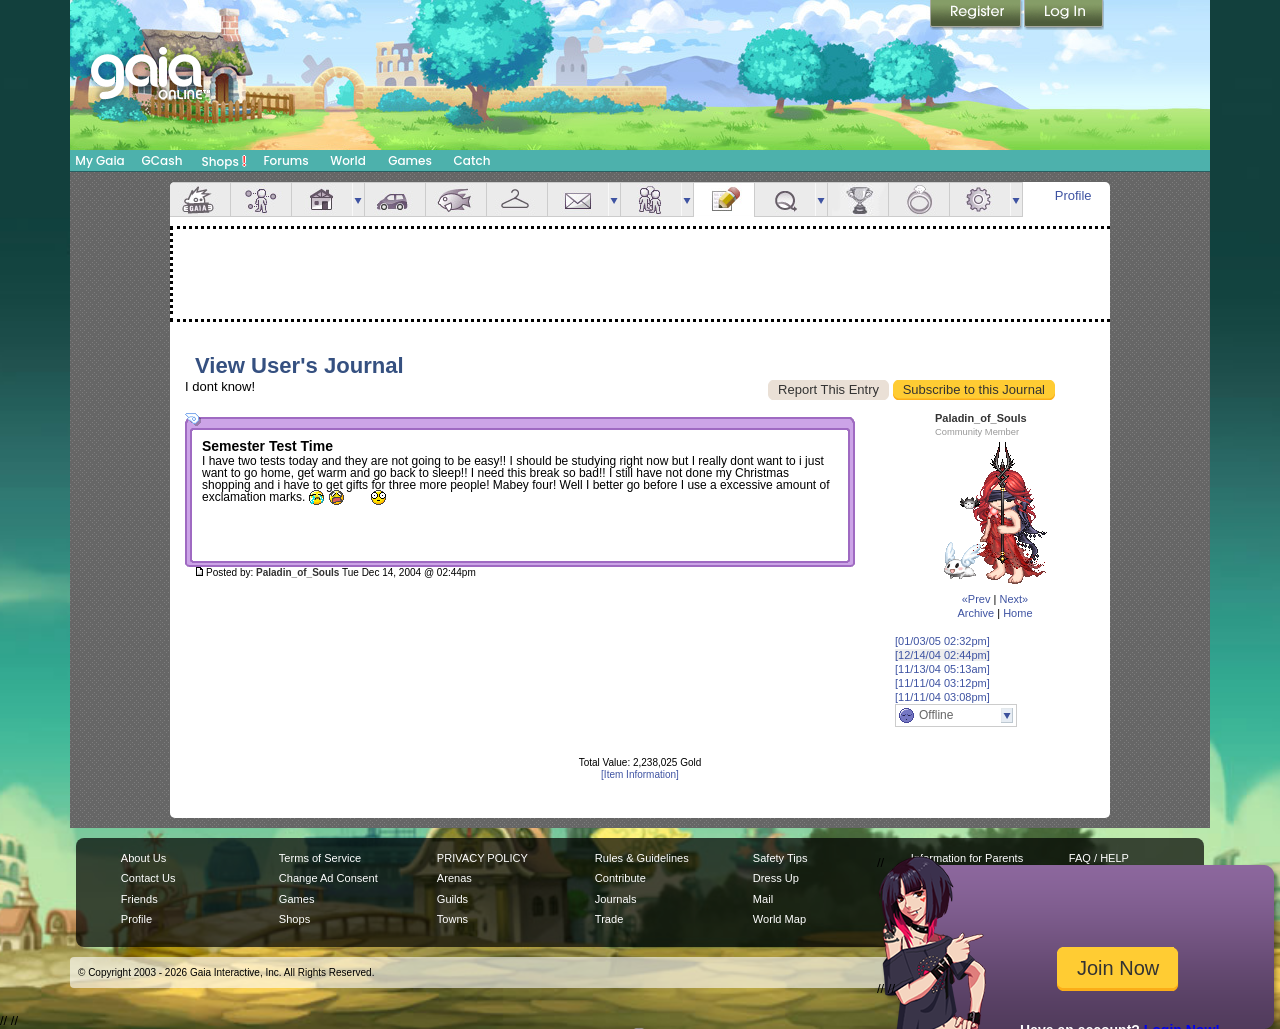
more (358, 199)
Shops (224, 161)
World (348, 160)
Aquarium (456, 199)
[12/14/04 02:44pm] (942, 655)
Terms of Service (320, 858)
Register (977, 15)
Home (1017, 613)
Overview (200, 199)
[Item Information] (640, 774)
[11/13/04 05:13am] (942, 669)
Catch (472, 160)
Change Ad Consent (328, 878)
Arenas (454, 878)
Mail (578, 199)
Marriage (919, 199)
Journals (616, 899)
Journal (724, 199)
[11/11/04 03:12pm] (942, 683)
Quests (785, 199)
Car (395, 199)
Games (410, 160)
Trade (609, 919)
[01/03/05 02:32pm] (942, 641)
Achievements (858, 199)
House (322, 199)
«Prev (976, 599)
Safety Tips (780, 858)
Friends (651, 199)
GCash (162, 160)
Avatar (261, 199)
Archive (975, 613)
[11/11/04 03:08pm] (942, 697)
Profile (1073, 195)
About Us (143, 858)
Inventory (517, 199)
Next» (1013, 599)
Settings (980, 199)
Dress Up (776, 878)
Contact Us (148, 878)
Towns (452, 919)
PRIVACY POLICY (482, 858)
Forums (285, 160)
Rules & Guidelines (642, 858)
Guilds (452, 899)
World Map (779, 919)
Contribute (620, 878)
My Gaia (99, 160)
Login (1064, 15)
